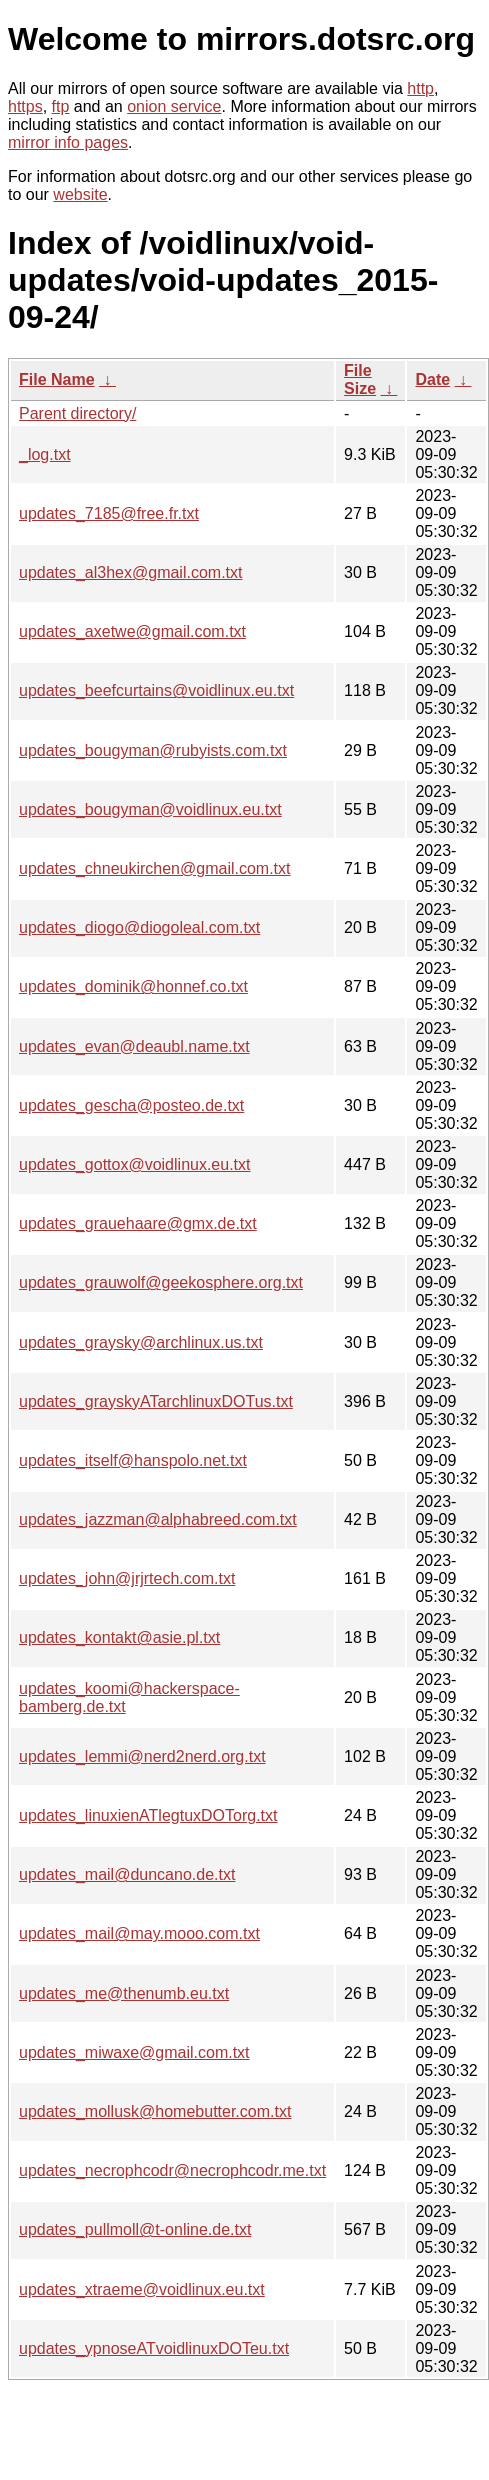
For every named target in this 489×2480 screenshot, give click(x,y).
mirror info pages (68, 142)
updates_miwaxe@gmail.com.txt (134, 2052)
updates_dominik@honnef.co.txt (133, 986)
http (420, 88)
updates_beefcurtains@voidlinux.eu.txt (156, 690)
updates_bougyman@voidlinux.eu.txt (150, 809)
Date (432, 379)
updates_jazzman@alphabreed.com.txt (158, 1519)
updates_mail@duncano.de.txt (127, 1874)
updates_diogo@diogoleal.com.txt (139, 927)
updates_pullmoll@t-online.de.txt (135, 2229)
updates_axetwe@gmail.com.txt (132, 631)
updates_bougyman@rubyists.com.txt (153, 750)
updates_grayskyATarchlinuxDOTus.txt (156, 1401)
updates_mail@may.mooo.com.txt (139, 1933)
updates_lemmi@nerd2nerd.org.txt (142, 1756)
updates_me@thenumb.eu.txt (124, 1993)
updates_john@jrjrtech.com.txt (127, 1578)
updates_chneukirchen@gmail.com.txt (155, 868)
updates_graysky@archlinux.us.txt (141, 1342)
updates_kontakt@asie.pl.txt (119, 1637)
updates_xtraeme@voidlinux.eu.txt (142, 2289)
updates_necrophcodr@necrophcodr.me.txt (172, 2170)
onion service (174, 106)
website (80, 194)
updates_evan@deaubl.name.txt (134, 1046)
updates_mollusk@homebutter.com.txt (155, 2111)
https (25, 106)
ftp (61, 106)
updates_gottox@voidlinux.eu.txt (135, 1164)
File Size (360, 379)
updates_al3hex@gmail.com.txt (130, 572)
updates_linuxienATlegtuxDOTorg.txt (148, 1815)
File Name (57, 379)
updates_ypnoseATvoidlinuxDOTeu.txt (154, 2348)
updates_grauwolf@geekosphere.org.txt (161, 1282)
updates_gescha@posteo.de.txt (131, 1105)
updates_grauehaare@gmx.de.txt (138, 1223)
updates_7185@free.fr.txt (109, 513)
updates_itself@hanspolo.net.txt (133, 1460)
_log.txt (45, 454)
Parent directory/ (77, 413)
